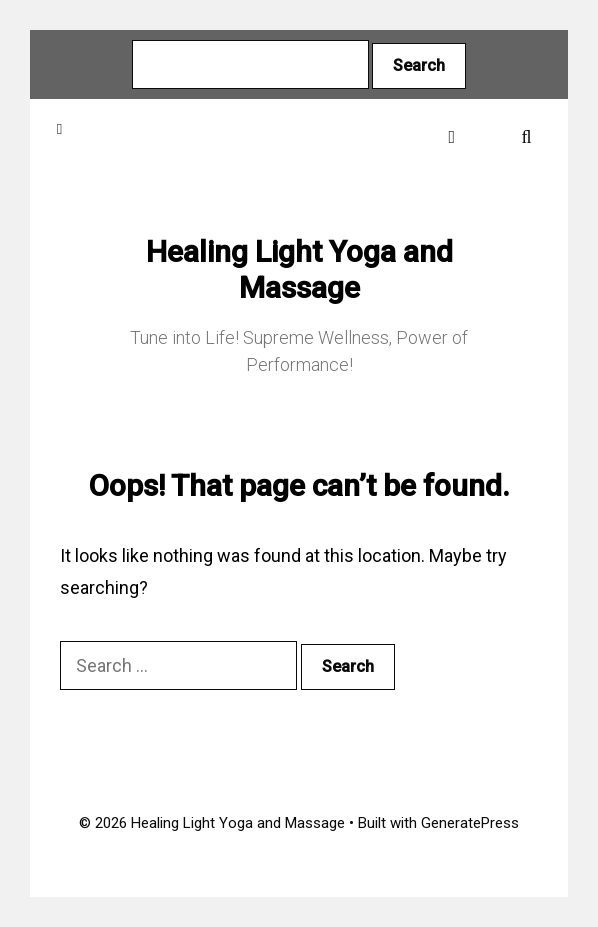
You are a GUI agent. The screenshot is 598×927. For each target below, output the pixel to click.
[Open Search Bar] (526, 136)
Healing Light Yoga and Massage (299, 269)
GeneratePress (470, 823)
